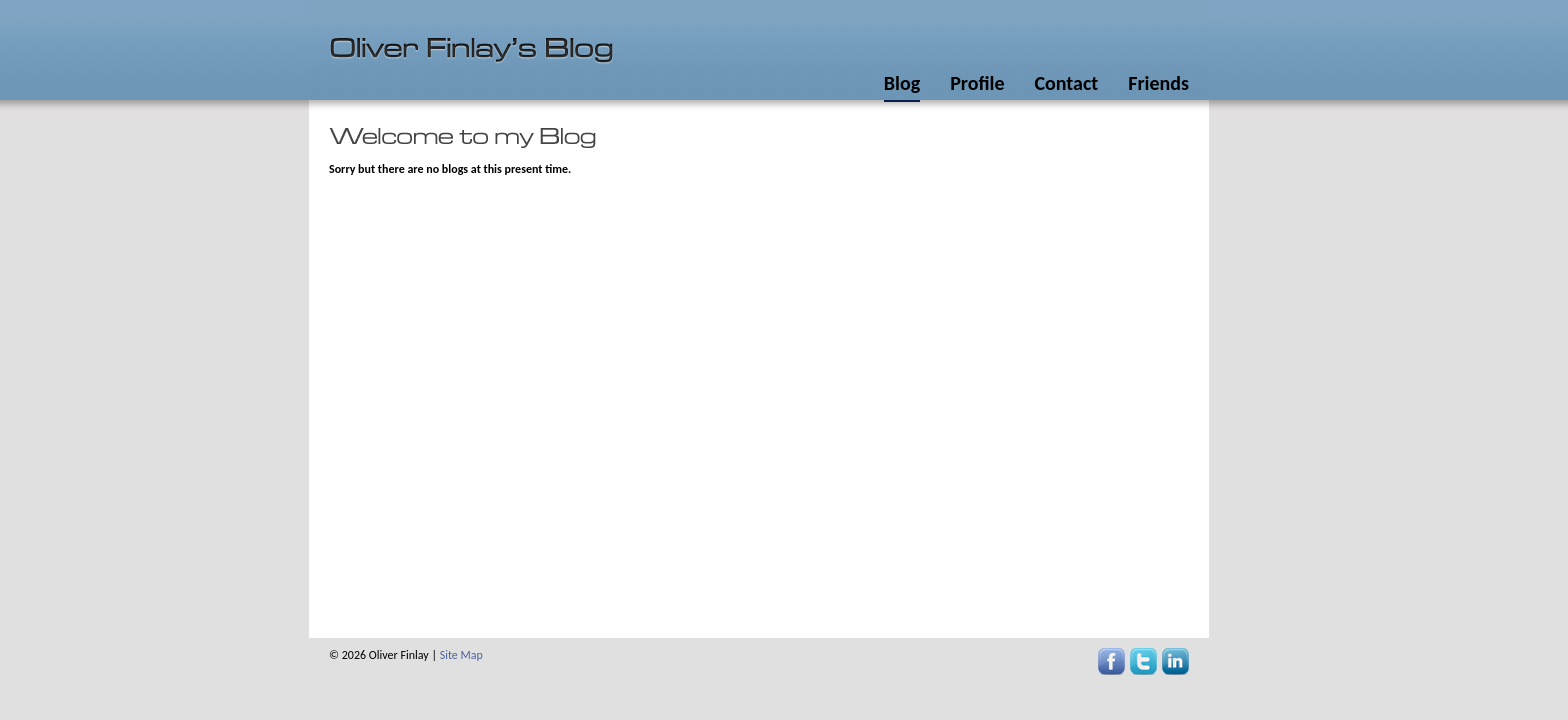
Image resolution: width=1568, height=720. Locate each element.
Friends (1158, 83)
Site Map (461, 655)
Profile (977, 83)
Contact (1066, 83)
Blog (902, 83)
